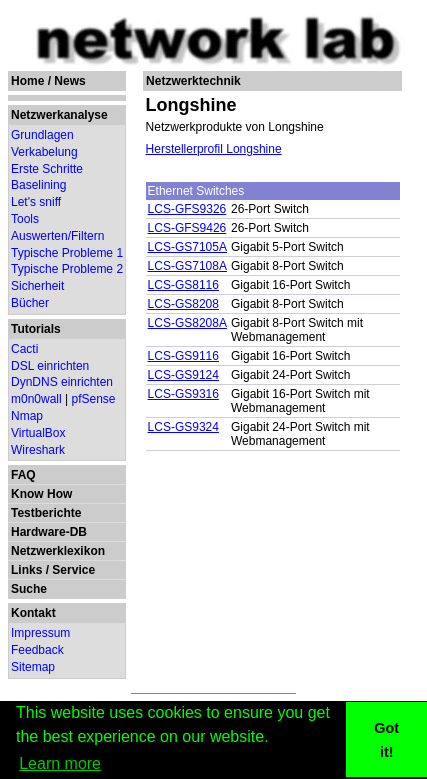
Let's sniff (36, 202)
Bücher (30, 303)
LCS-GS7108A (187, 266)
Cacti (24, 349)
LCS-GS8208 (183, 304)
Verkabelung (44, 152)
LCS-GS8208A (187, 323)
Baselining (38, 185)
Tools (25, 219)
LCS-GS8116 (183, 285)
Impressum (40, 633)
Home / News (48, 81)
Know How (41, 494)
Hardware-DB (49, 532)
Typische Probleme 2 (67, 269)
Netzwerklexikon (58, 551)
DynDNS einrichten (62, 382)
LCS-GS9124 (183, 375)
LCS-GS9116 (183, 356)
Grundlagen (42, 135)
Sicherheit (37, 286)
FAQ (23, 475)
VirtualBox (38, 433)
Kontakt (33, 613)
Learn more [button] (60, 763)
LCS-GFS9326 (187, 209)
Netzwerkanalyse (59, 115)
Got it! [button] (386, 740)
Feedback (37, 650)
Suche (29, 589)
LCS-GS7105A (187, 247)
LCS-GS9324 (183, 427)
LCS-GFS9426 (187, 228)
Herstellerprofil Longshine (214, 149)
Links (26, 570)
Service (73, 570)
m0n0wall (36, 399)
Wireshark (38, 450)
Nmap (27, 416)
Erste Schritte (47, 169)
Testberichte (46, 513)
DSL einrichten (50, 366)
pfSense (94, 399)
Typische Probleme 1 (67, 253)
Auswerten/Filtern (57, 236)
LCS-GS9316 (183, 394)
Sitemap (33, 667)
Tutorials (36, 329)
